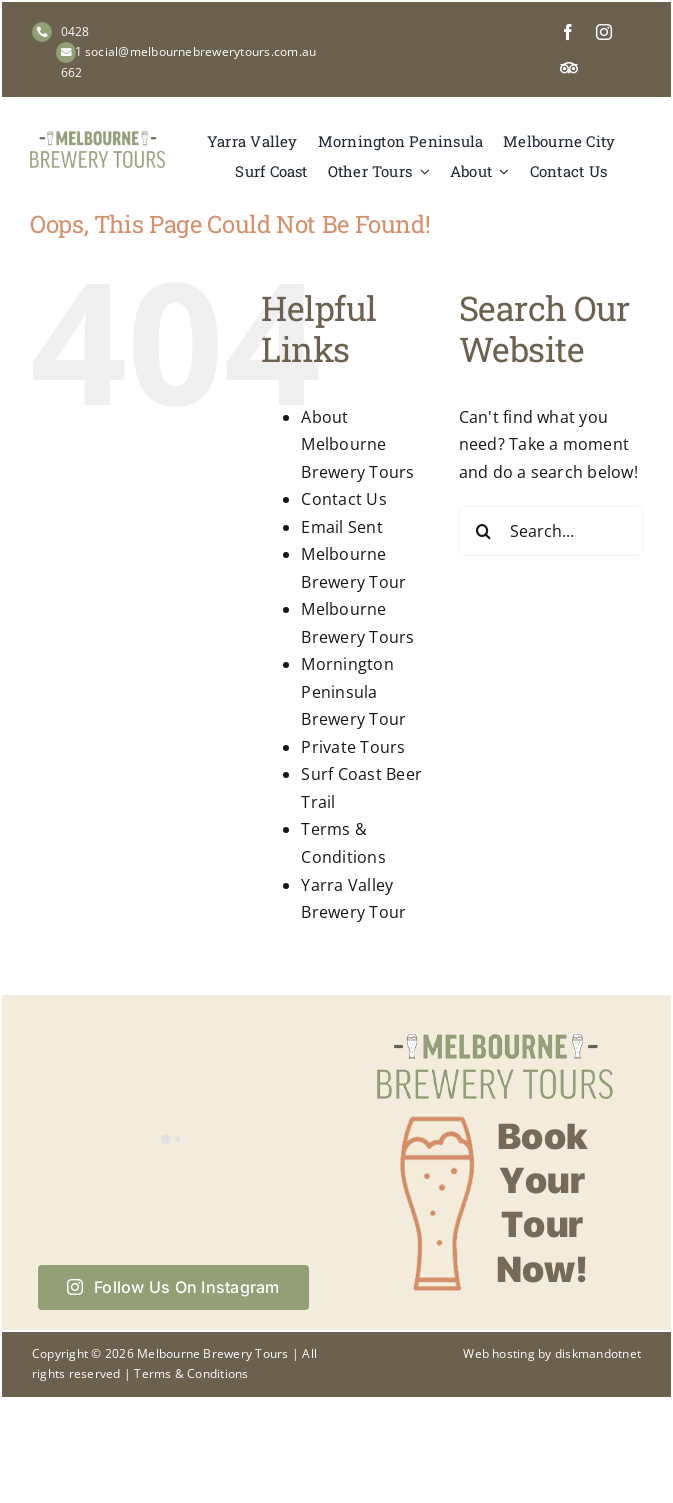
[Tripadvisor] (569, 68)
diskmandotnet (598, 1353)
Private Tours (353, 747)
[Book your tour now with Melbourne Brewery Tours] (495, 1032)
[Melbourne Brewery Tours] (97, 139)
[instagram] (604, 32)
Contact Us (343, 499)
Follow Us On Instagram (173, 1287)
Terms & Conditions (191, 1373)
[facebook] (568, 32)
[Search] (484, 531)
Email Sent (341, 527)
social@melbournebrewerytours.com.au (200, 51)
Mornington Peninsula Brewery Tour (353, 691)
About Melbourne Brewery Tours (357, 444)
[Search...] (551, 531)
